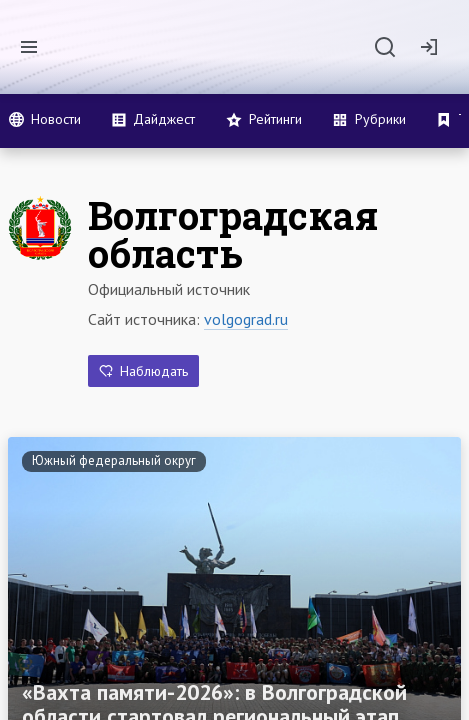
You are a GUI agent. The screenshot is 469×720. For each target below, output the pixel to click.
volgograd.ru (246, 319)
